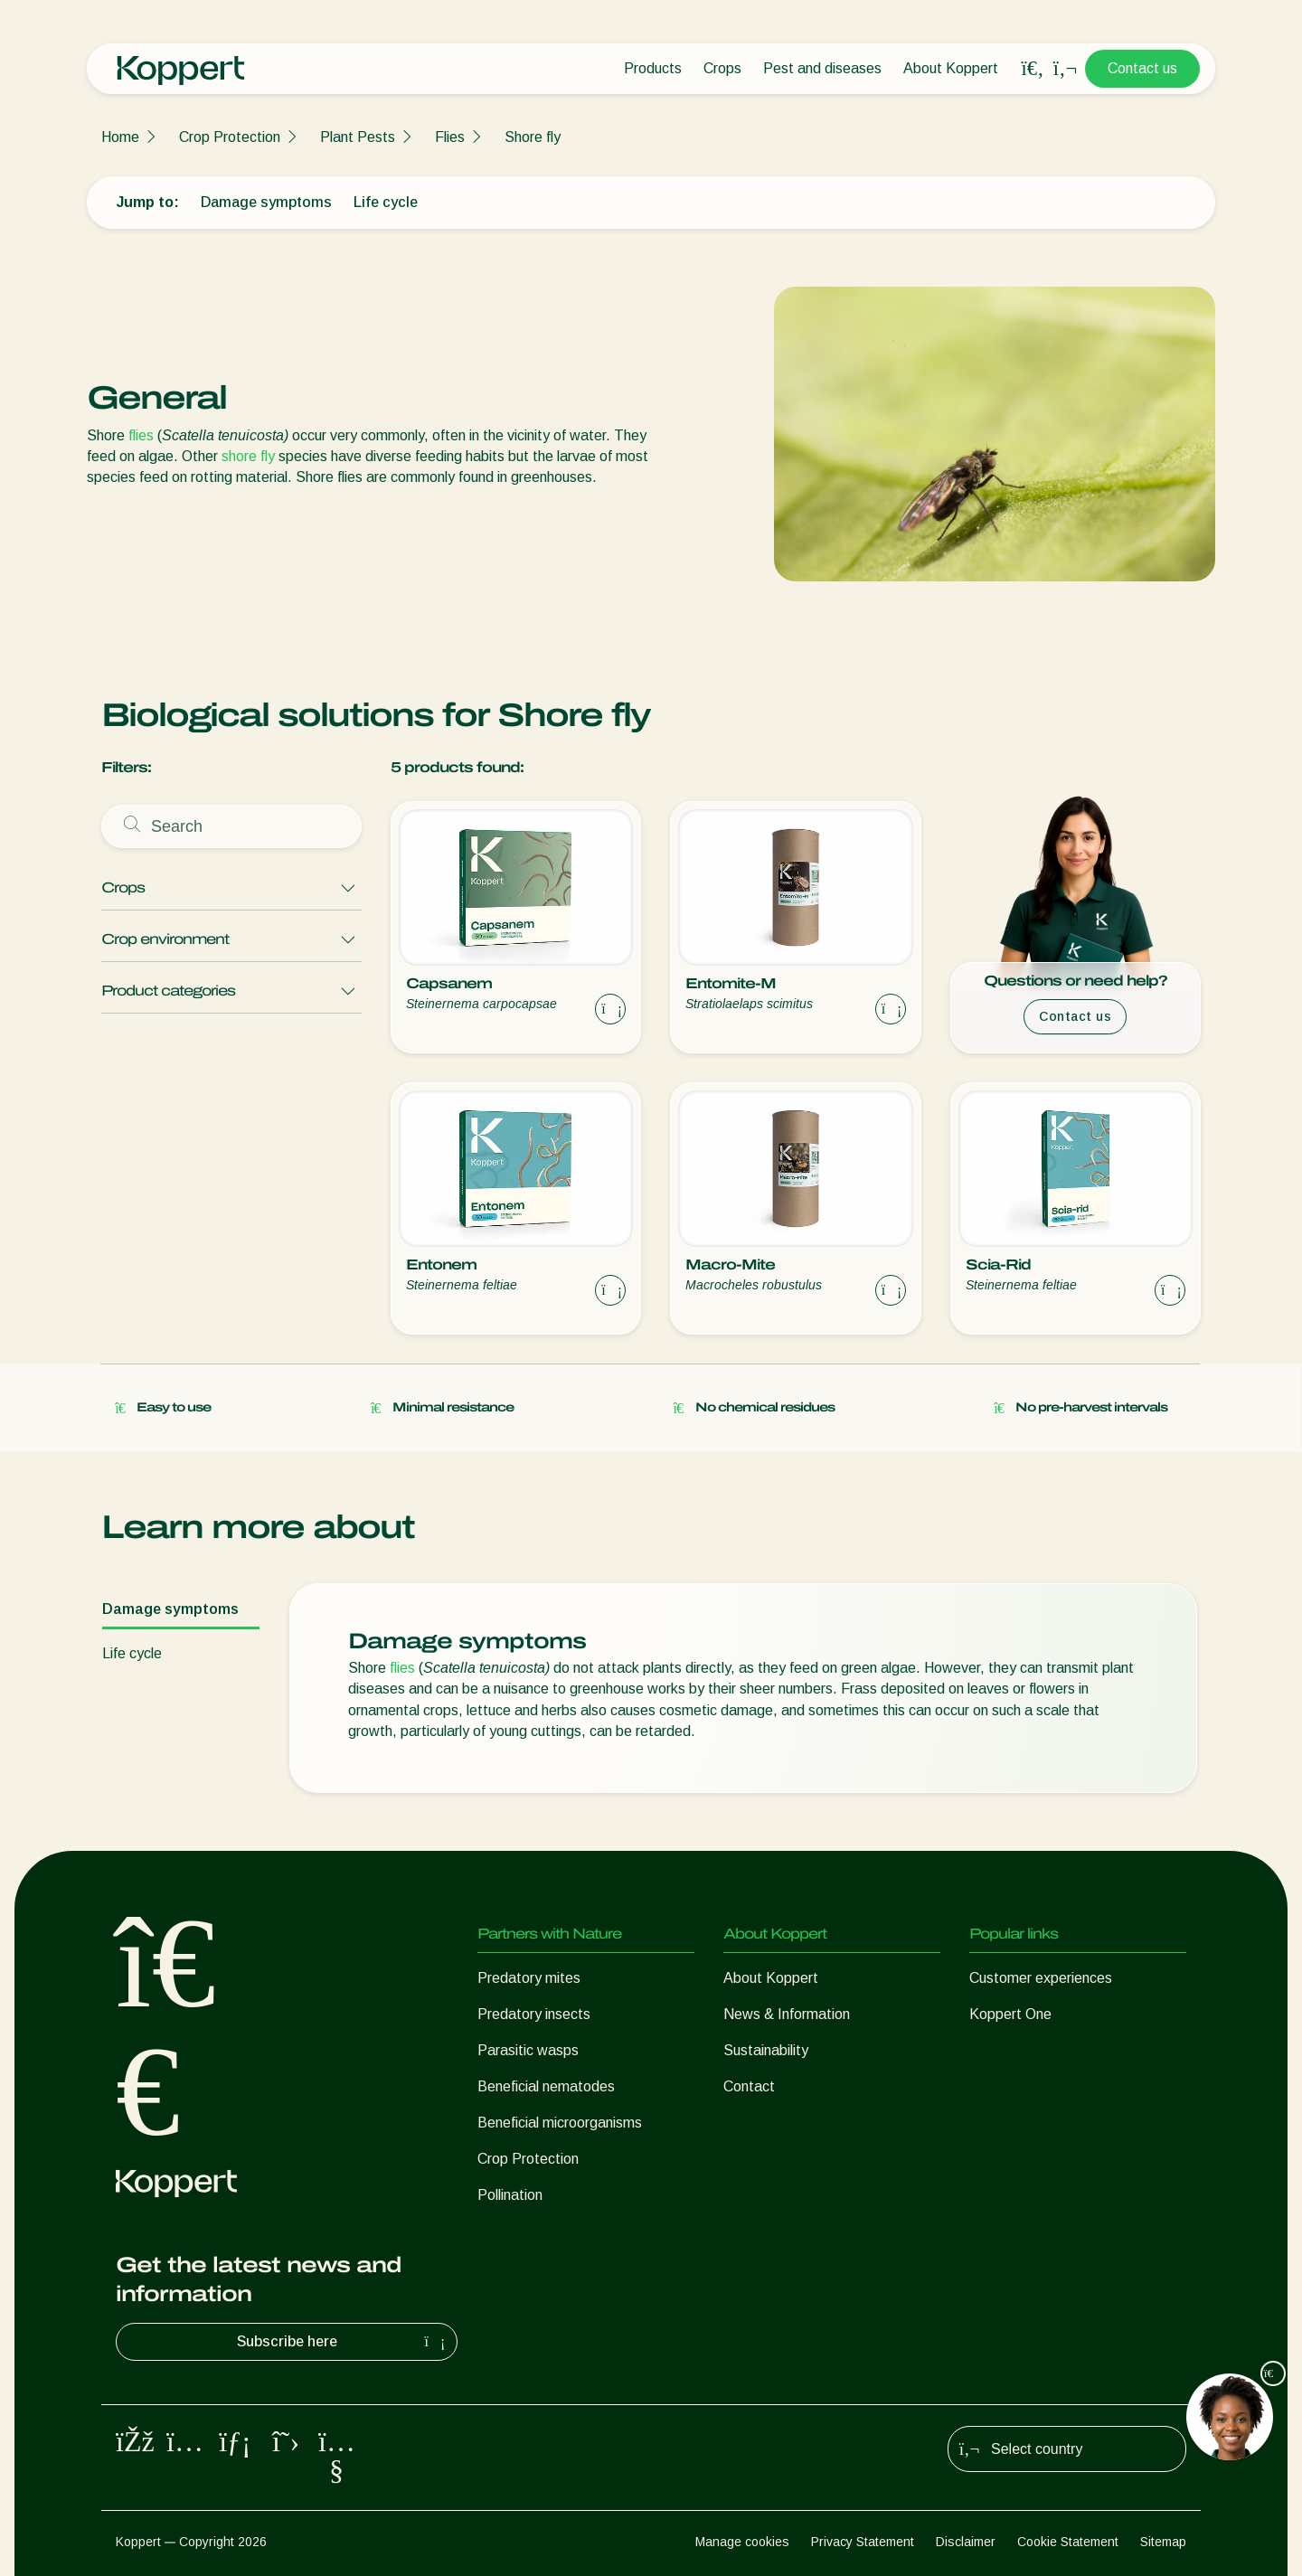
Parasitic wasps (528, 2050)
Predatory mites (528, 1978)
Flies (450, 137)
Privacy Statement (862, 2541)
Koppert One (1010, 2014)
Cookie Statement (1067, 2541)
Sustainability (765, 2050)
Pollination (509, 2195)
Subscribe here (343, 2341)
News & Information (786, 2014)
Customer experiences (1040, 1978)
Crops (722, 68)
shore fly (248, 456)
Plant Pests (357, 137)
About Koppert (950, 68)
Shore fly (533, 137)
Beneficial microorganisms (559, 2122)
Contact (749, 2086)
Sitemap (1163, 2541)
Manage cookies (742, 2541)
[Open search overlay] (1032, 68)
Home (120, 137)
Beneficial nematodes (546, 2086)
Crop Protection (229, 137)
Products (653, 68)
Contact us (1142, 68)
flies (141, 435)
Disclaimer (965, 2541)
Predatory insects (533, 2014)
